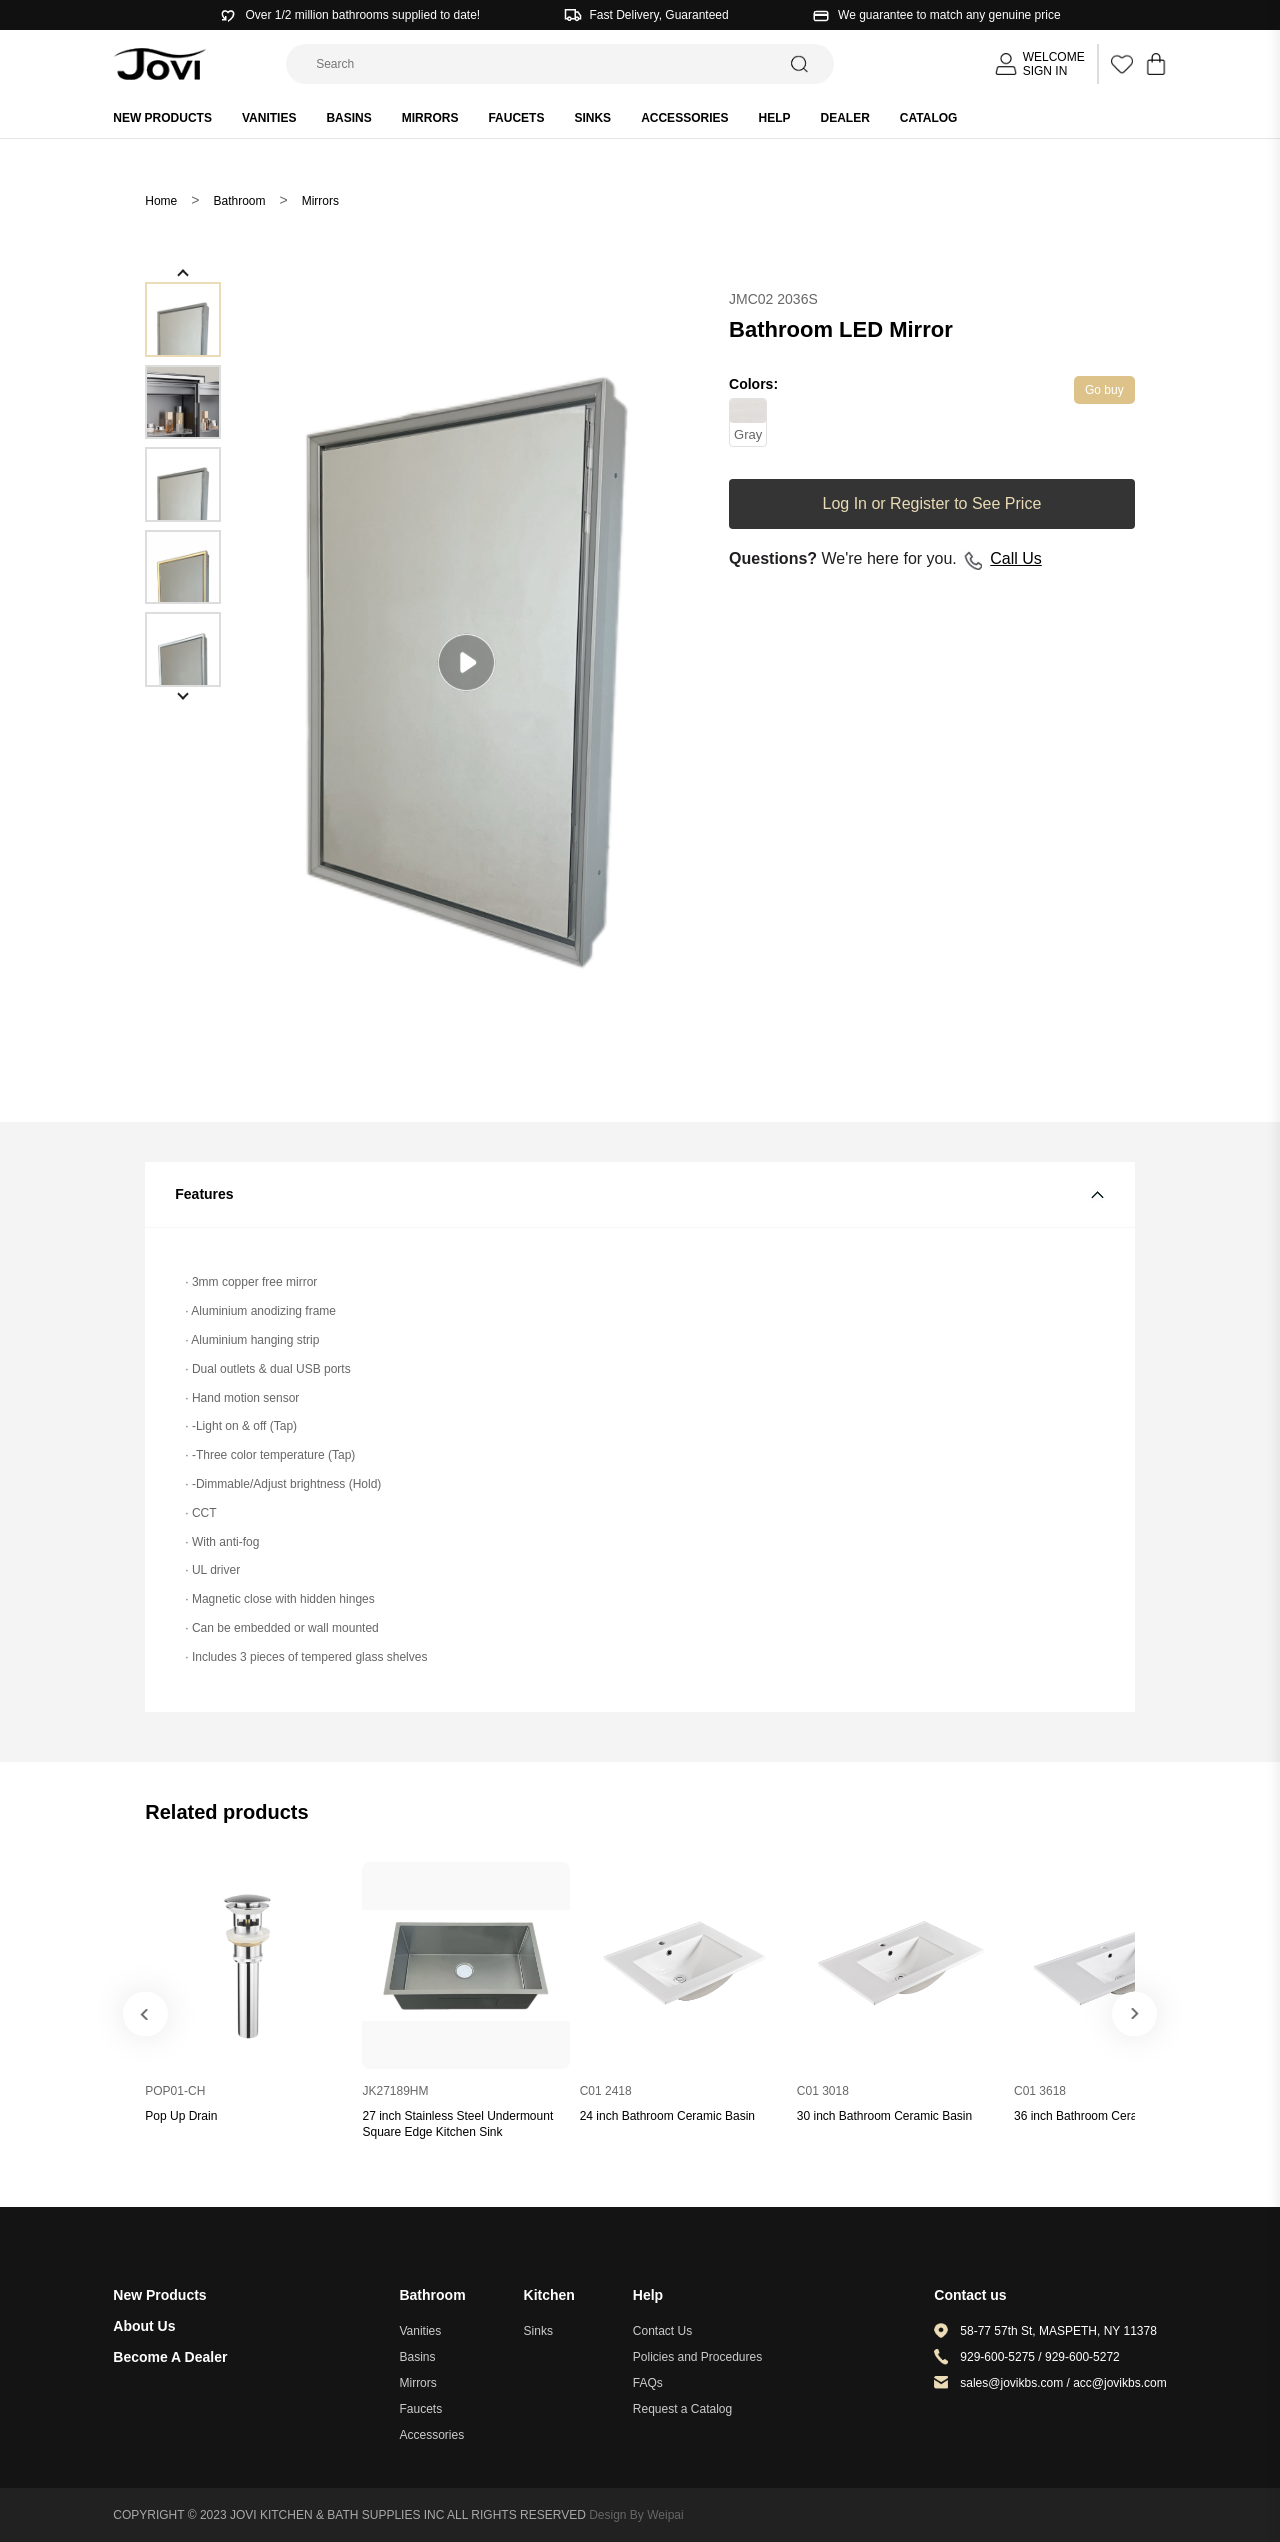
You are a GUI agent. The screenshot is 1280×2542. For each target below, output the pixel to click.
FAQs (648, 2383)
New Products (159, 2295)
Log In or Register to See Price (932, 503)
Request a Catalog (682, 2409)
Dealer (845, 118)
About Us (144, 2326)
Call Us (1016, 558)
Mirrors (430, 118)
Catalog (929, 118)
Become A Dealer (170, 2357)
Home (161, 201)
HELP (774, 118)
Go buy (1104, 390)
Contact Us (662, 2331)
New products (162, 118)
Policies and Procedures (697, 2357)
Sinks (592, 118)
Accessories (684, 118)
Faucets (516, 118)
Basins (348, 118)
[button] (183, 273)
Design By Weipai (636, 2515)
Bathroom (239, 201)
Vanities (269, 118)
